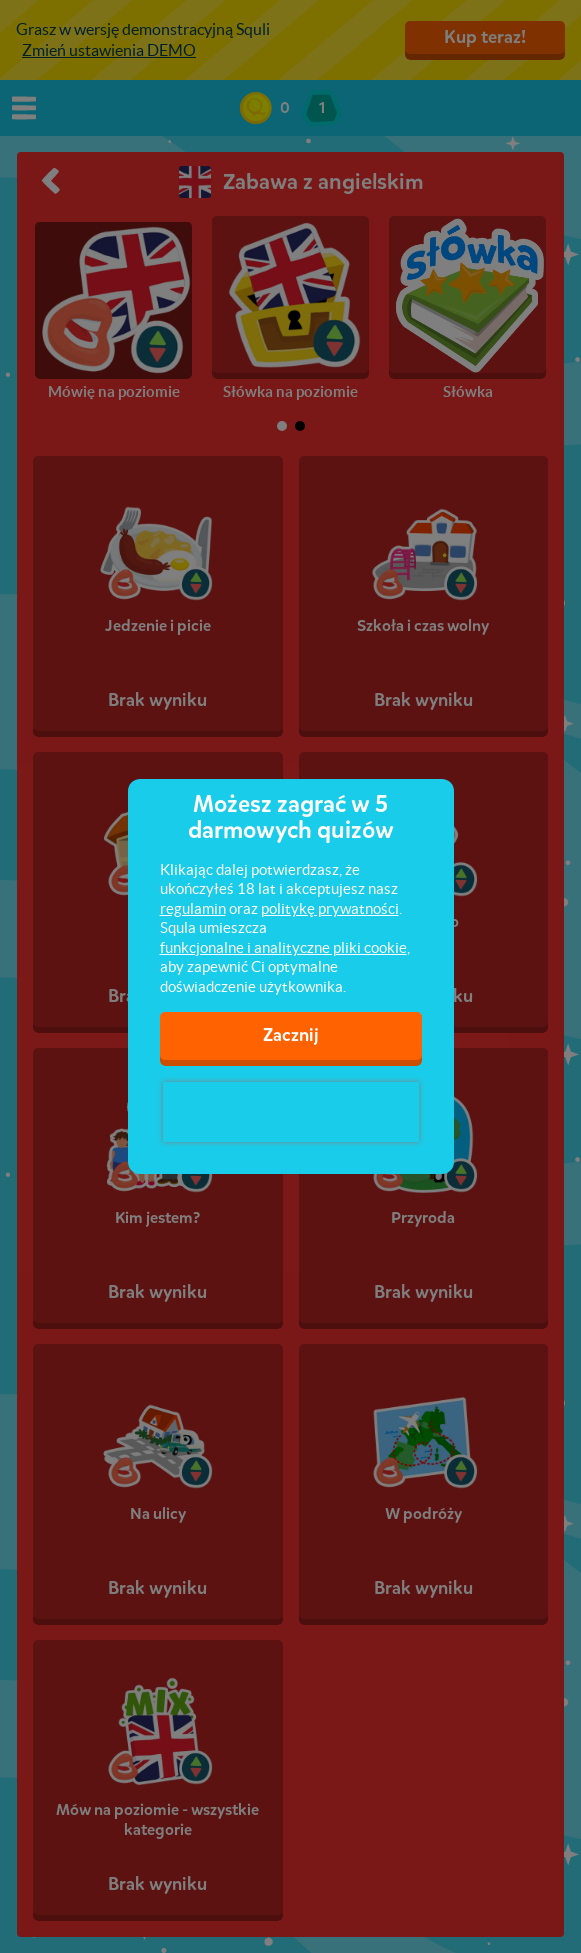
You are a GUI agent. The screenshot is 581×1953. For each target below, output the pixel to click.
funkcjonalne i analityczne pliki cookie (283, 947)
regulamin (193, 908)
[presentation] (291, 1112)
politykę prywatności (330, 908)
